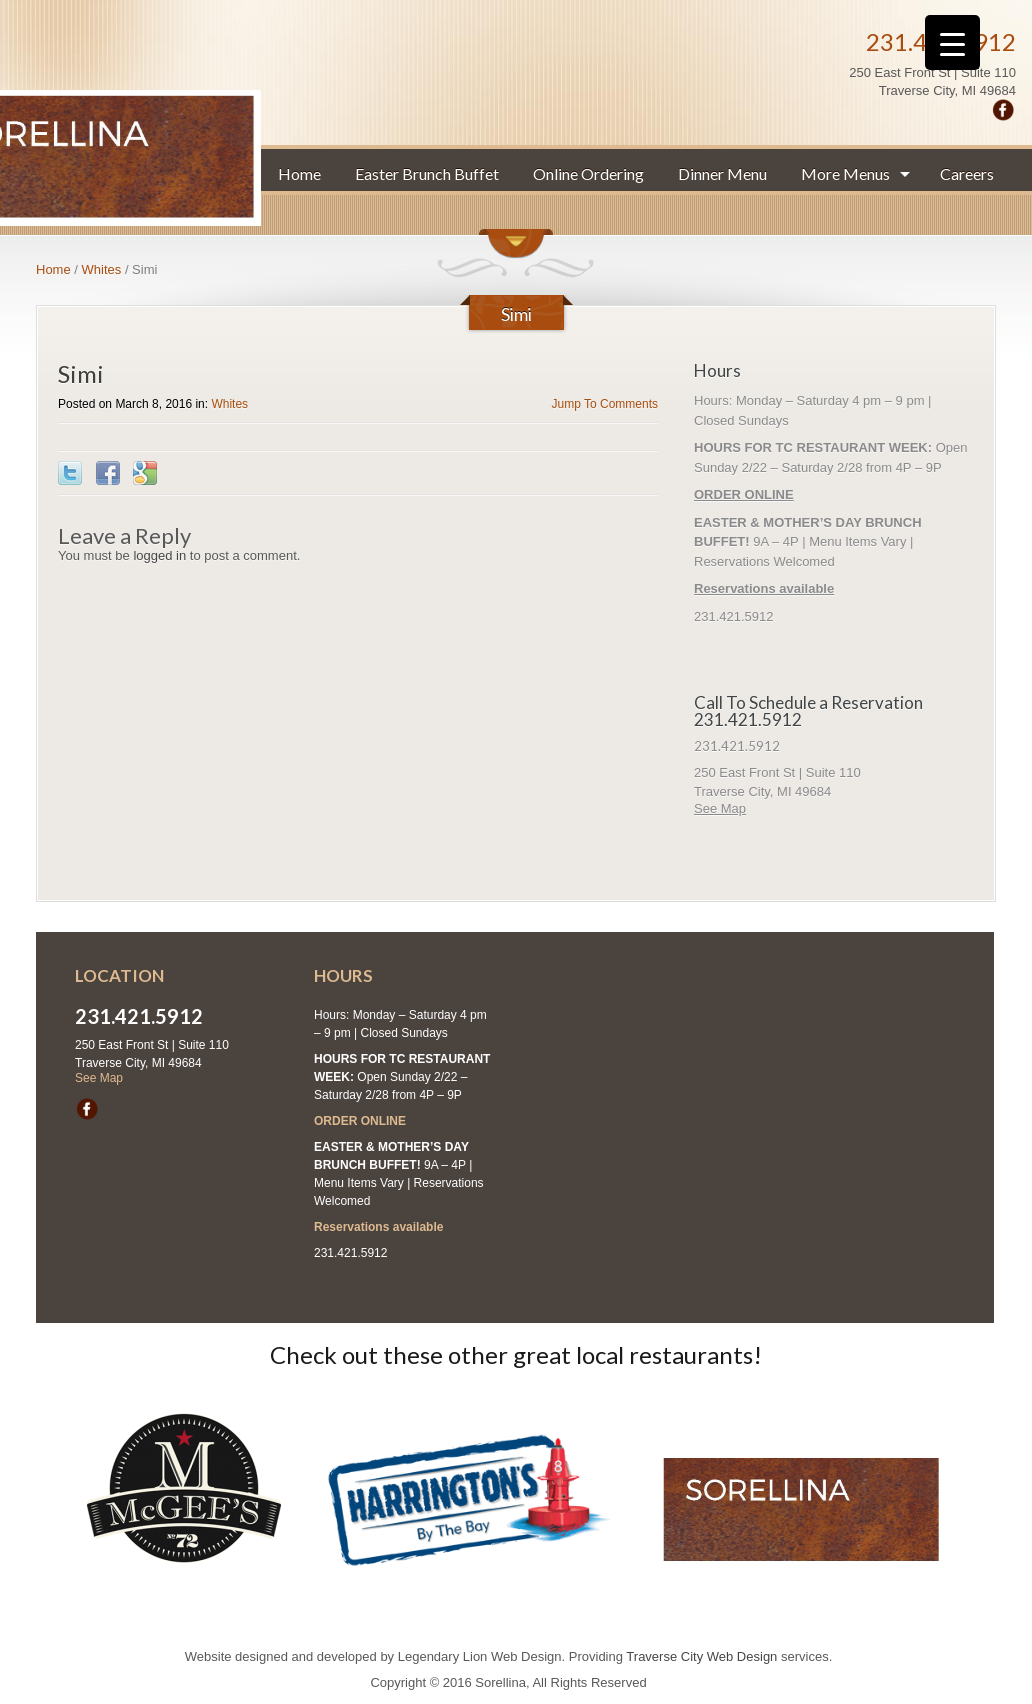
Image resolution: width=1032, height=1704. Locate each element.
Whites (102, 269)
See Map (720, 808)
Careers (967, 173)
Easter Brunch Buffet (427, 173)
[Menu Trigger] (952, 42)
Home (299, 173)
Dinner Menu (722, 173)
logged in (159, 555)
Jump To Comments (605, 404)
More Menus (845, 173)
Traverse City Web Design (701, 1656)
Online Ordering (588, 173)
